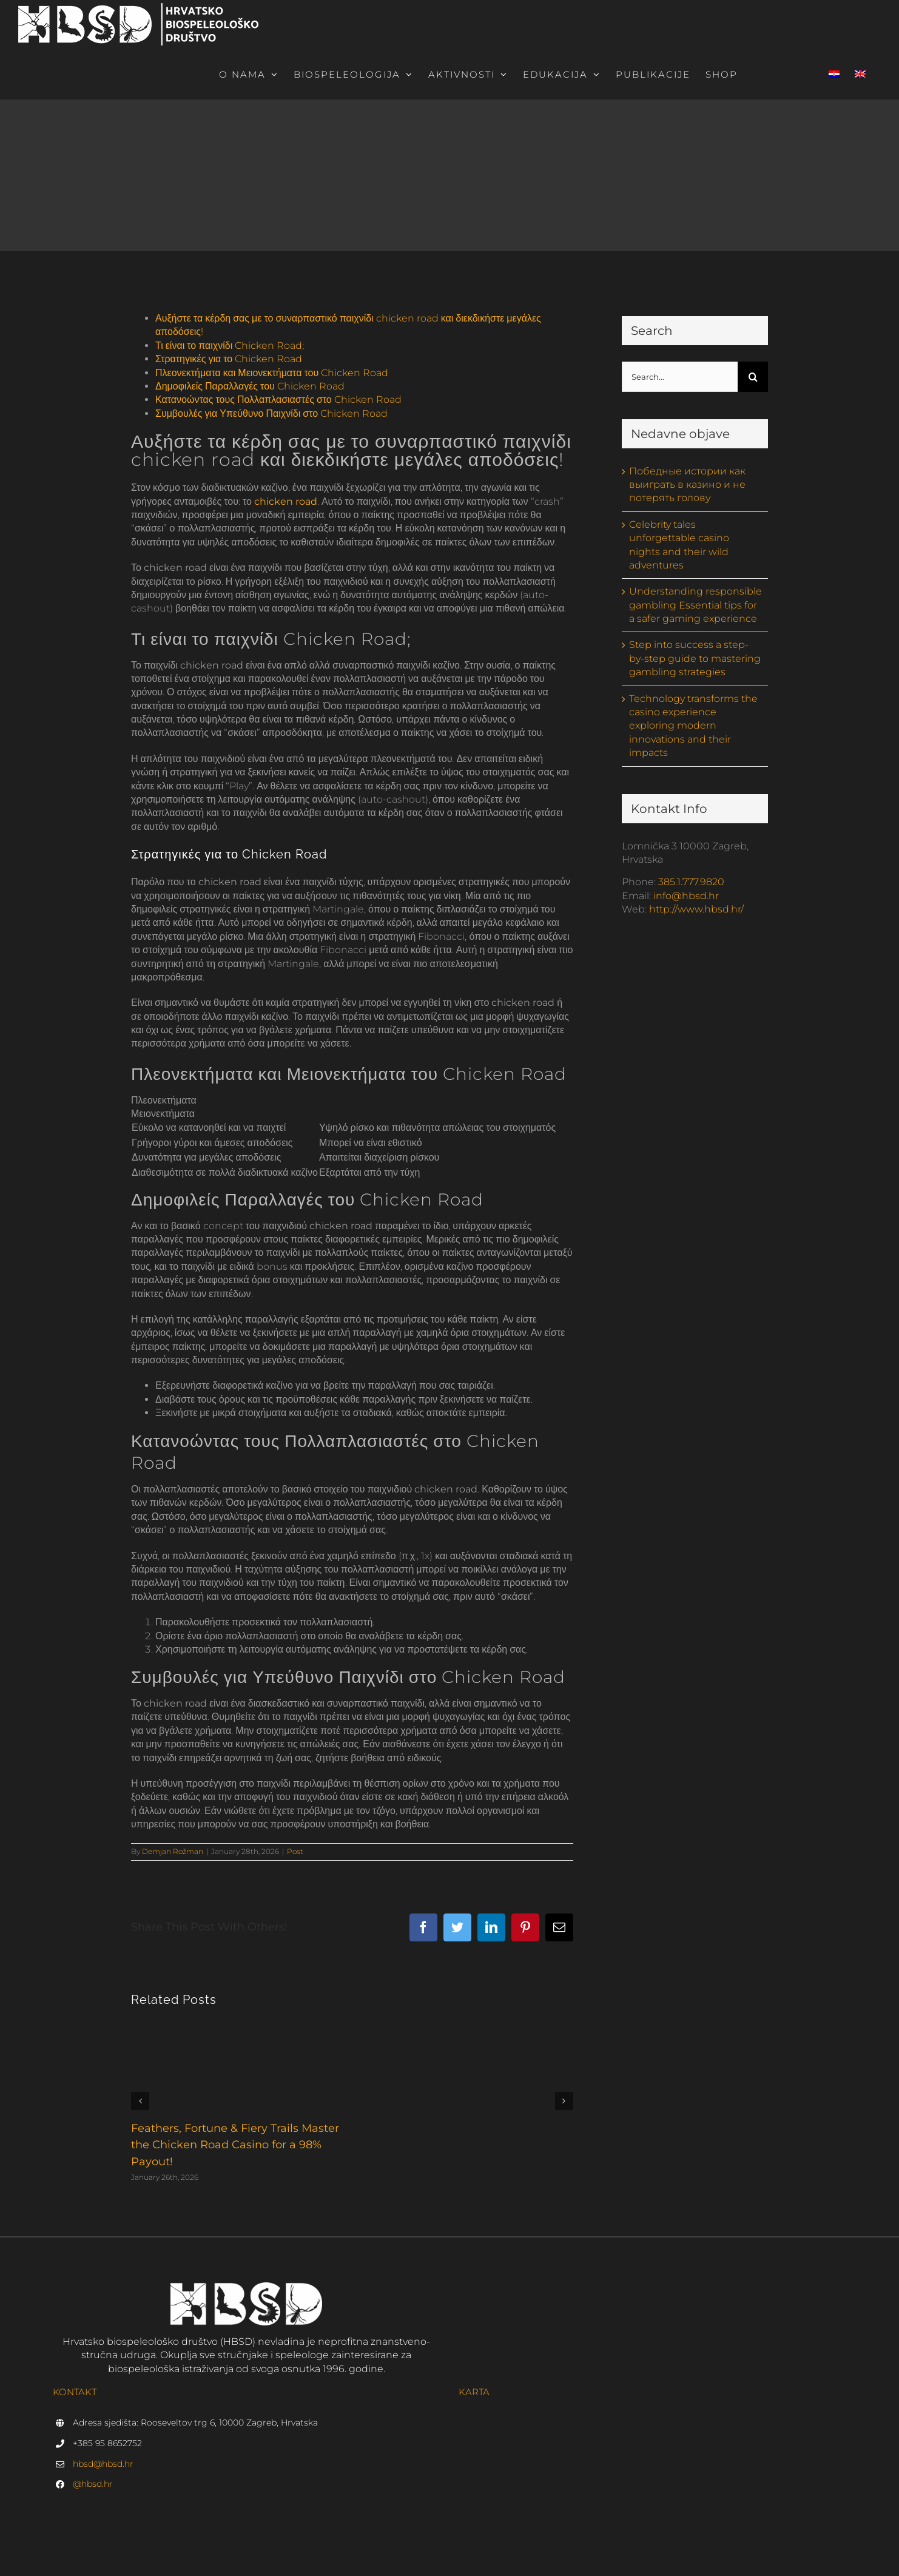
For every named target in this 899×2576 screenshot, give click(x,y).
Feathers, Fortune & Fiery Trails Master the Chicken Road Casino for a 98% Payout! (235, 2145)
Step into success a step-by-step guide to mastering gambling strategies (695, 658)
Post (295, 1851)
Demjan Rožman (172, 1851)
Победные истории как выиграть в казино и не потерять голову (687, 484)
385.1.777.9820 (691, 882)
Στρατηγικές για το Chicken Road (228, 359)
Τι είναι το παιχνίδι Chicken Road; (229, 345)
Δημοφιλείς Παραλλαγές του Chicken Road (250, 386)
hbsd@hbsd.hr (103, 2463)
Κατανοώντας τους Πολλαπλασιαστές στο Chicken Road (278, 399)
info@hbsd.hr (686, 896)
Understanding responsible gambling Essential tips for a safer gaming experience (695, 604)
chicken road (285, 501)
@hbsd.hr (93, 2483)
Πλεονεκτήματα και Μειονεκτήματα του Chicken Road (271, 373)
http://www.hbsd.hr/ (696, 909)
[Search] (753, 377)
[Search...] (680, 377)
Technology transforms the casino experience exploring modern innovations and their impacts (693, 726)
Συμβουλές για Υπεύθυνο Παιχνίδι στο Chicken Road (271, 413)
